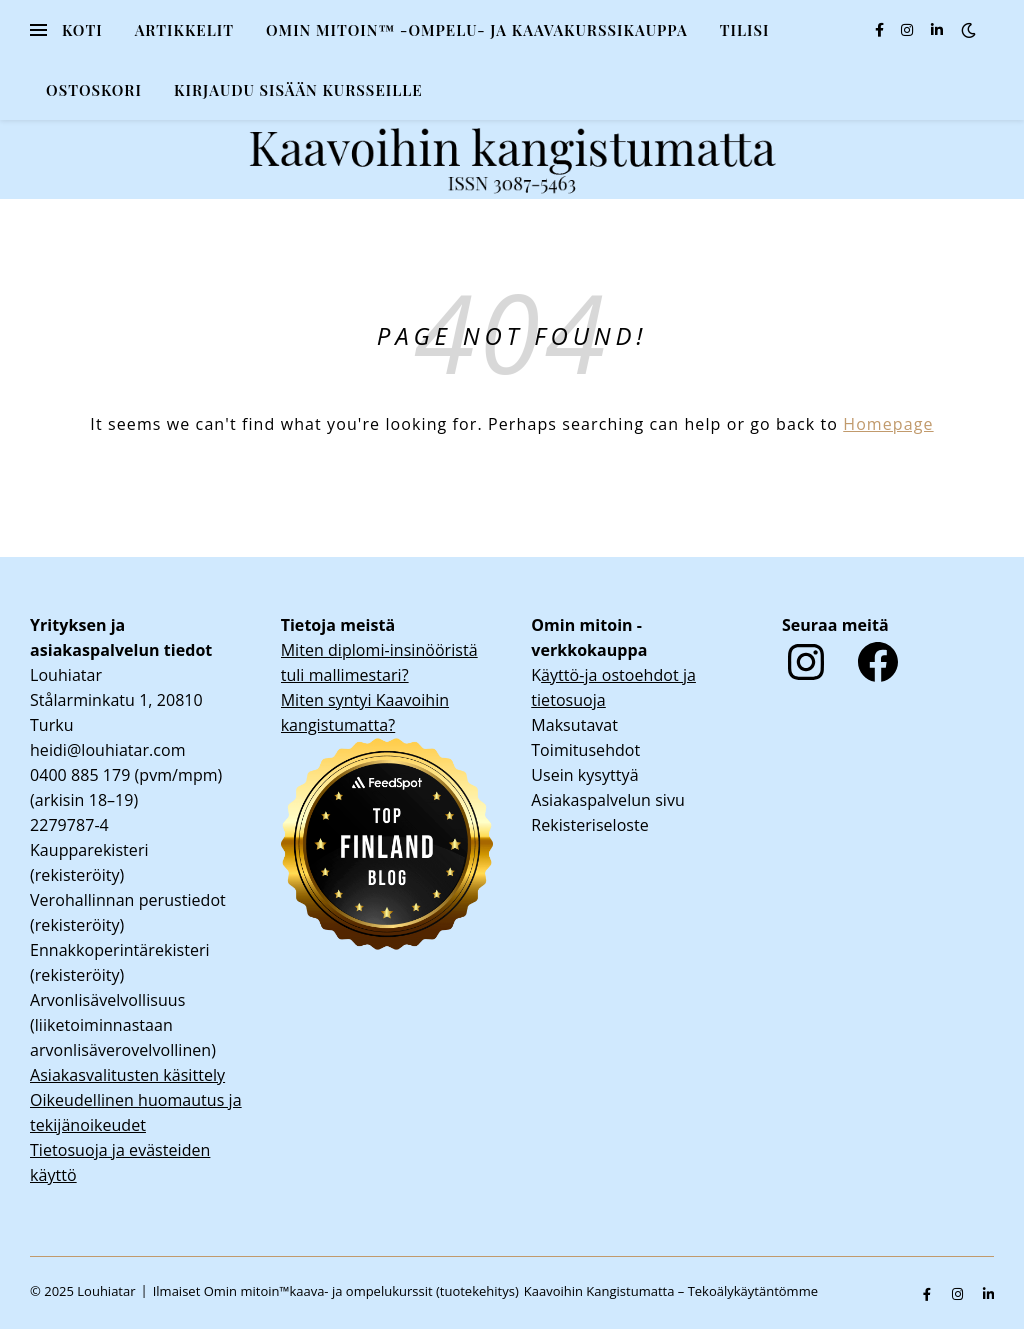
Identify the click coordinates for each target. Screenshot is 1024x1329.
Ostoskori (94, 90)
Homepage (888, 424)
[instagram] (909, 29)
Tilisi (745, 30)
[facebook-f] (881, 29)
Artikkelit (184, 30)
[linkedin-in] (937, 29)
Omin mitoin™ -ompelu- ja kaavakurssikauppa (477, 30)
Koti (82, 30)
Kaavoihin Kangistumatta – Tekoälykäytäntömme (671, 1291)
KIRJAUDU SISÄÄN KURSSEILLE (298, 90)
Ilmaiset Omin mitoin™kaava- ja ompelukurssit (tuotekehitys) (336, 1291)
